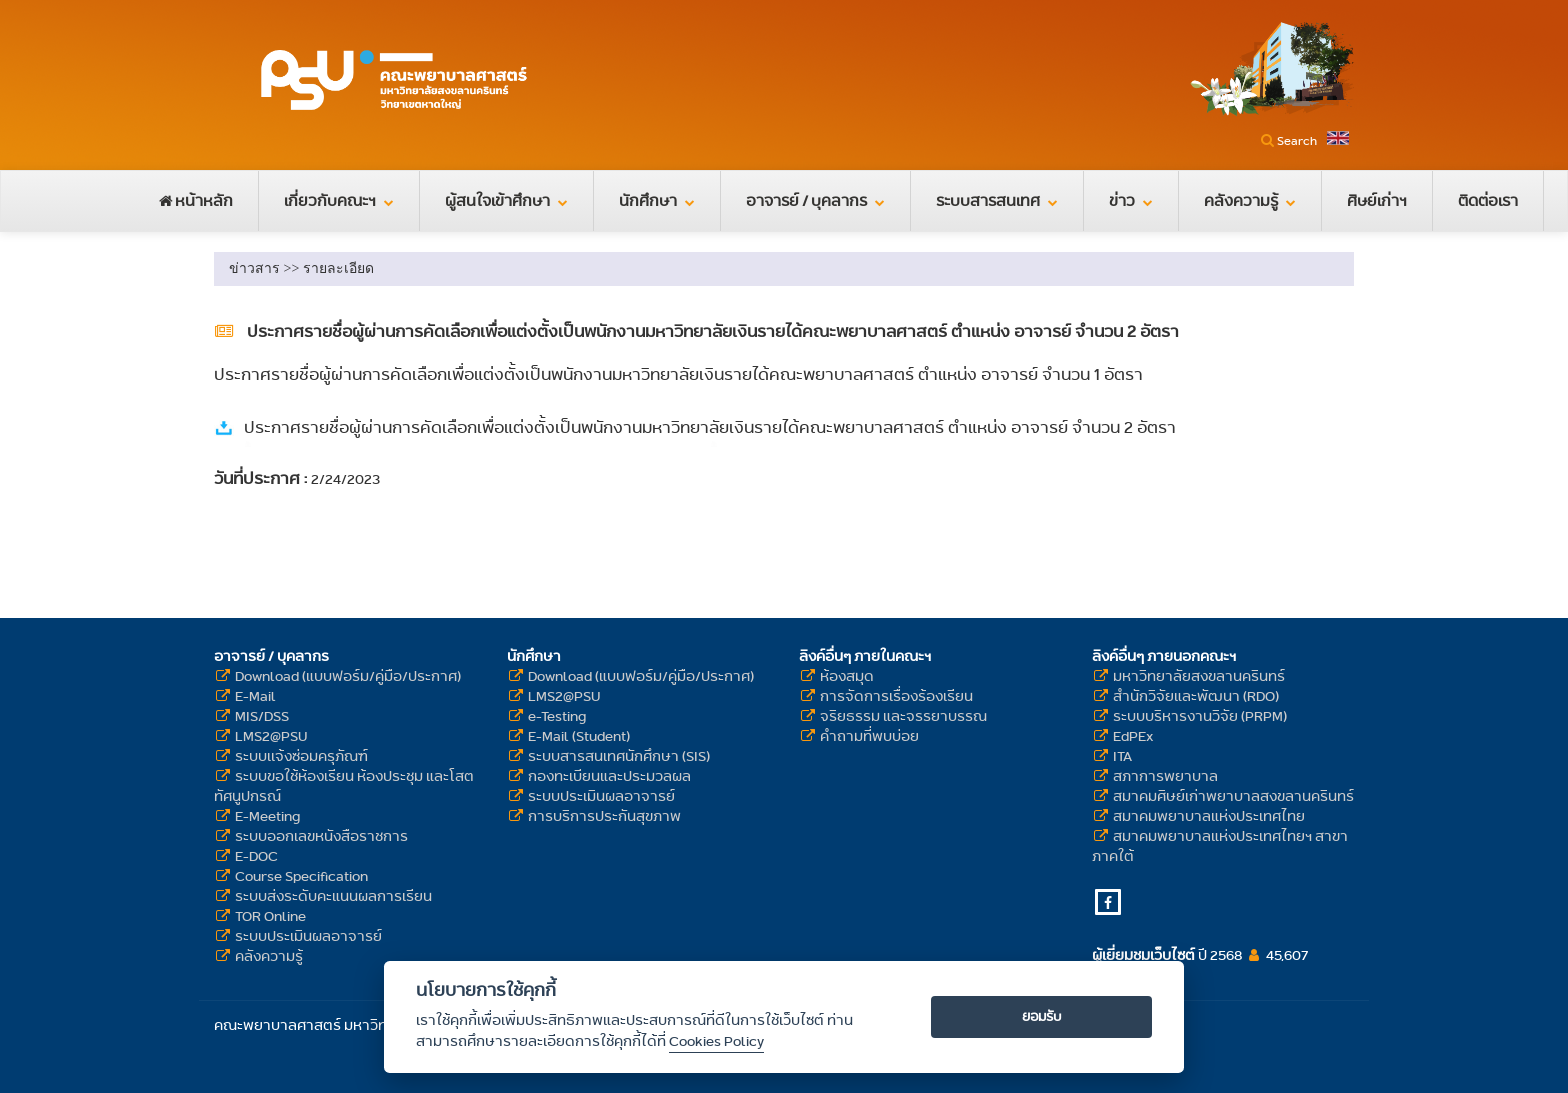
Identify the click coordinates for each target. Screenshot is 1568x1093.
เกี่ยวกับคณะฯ (339, 200)
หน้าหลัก (196, 200)
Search (1297, 140)
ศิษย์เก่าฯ (1377, 200)
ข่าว (1131, 200)
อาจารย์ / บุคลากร (815, 200)
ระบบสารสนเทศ (997, 200)
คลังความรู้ (1250, 200)
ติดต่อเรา (1488, 200)
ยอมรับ (1042, 1016)
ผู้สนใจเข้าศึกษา (506, 200)
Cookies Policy (716, 1041)
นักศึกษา (657, 200)
